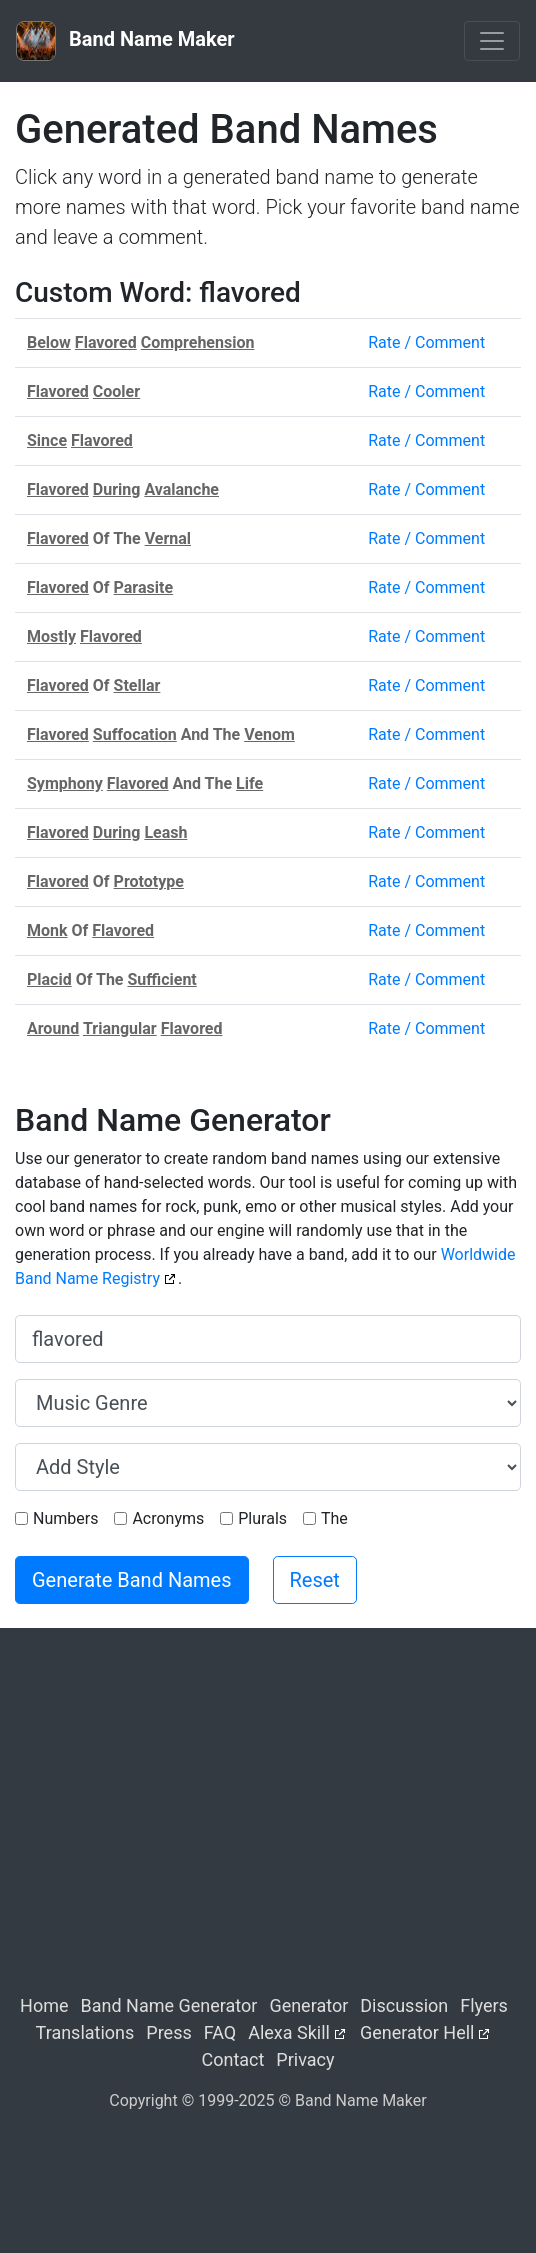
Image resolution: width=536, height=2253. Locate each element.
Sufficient (161, 979)
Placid (49, 979)
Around (53, 1028)
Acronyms (168, 1518)
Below (49, 342)
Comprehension (198, 342)
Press (168, 2032)
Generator (308, 2005)
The (334, 1518)
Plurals (262, 1518)
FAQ (220, 2032)
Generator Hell (417, 2032)
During (117, 489)
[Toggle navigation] (492, 41)
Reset (315, 1580)
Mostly (51, 636)
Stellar (137, 685)
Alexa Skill (289, 2032)
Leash (165, 832)
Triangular (120, 1028)
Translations (85, 2032)
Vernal (168, 538)
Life (249, 783)
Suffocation (135, 734)
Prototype (149, 881)
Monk (47, 930)
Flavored (106, 342)
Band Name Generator (169, 2005)
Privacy (305, 2059)
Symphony (65, 783)
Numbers (65, 1518)
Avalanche (181, 489)
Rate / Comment (426, 342)
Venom (269, 734)
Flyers (484, 2005)
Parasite (143, 587)
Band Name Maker (125, 41)
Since (47, 440)
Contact (232, 2059)
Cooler (116, 391)
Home (44, 2005)
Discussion (404, 2005)
